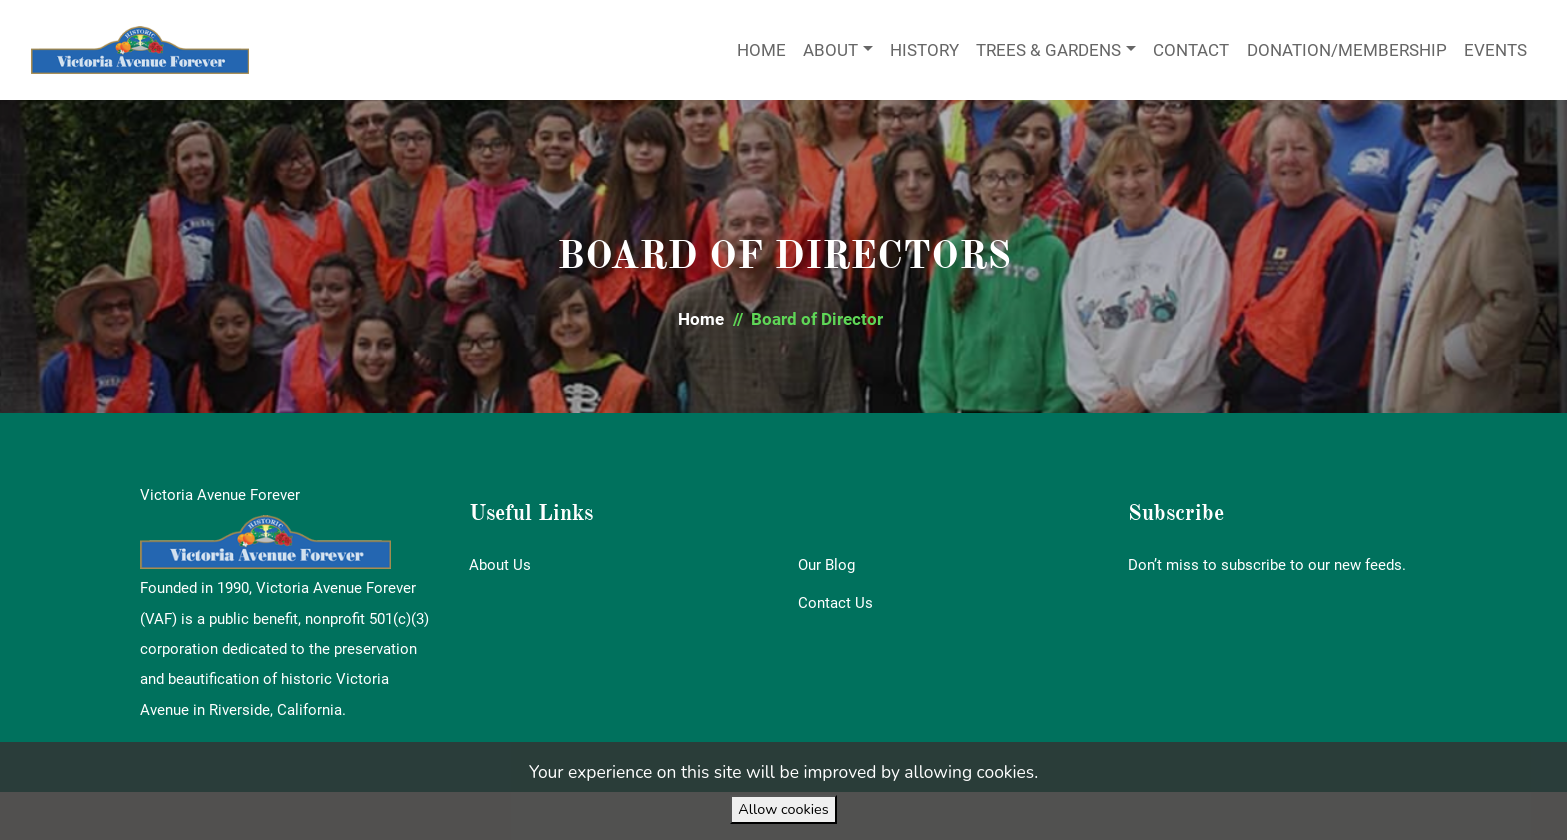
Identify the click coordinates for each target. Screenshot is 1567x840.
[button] (701, 320)
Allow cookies (783, 809)
